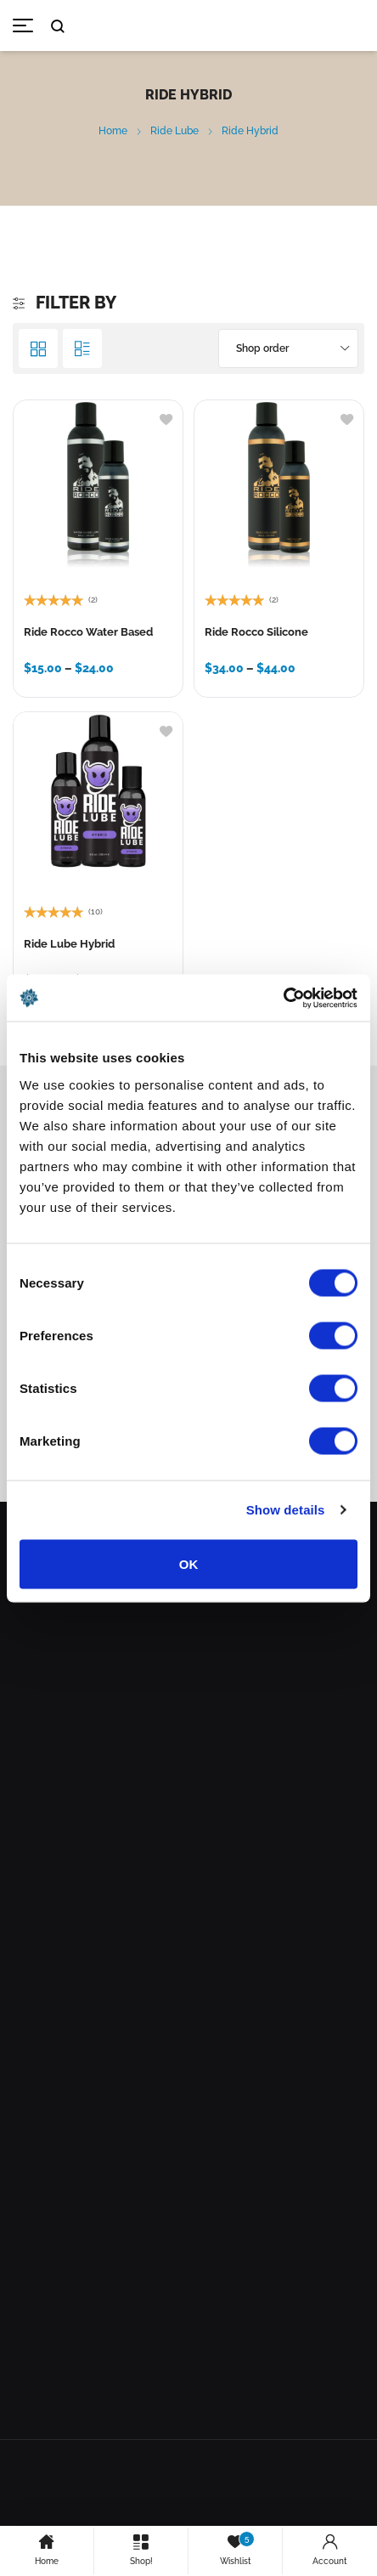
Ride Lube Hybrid (69, 943)
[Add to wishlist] (166, 418)
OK (189, 1563)
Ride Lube (174, 131)
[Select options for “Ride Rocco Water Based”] (38, 672)
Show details (285, 1510)
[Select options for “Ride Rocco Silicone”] (219, 672)
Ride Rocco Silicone (256, 632)
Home (112, 131)
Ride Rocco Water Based (88, 632)
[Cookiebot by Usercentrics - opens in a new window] (283, 998)
